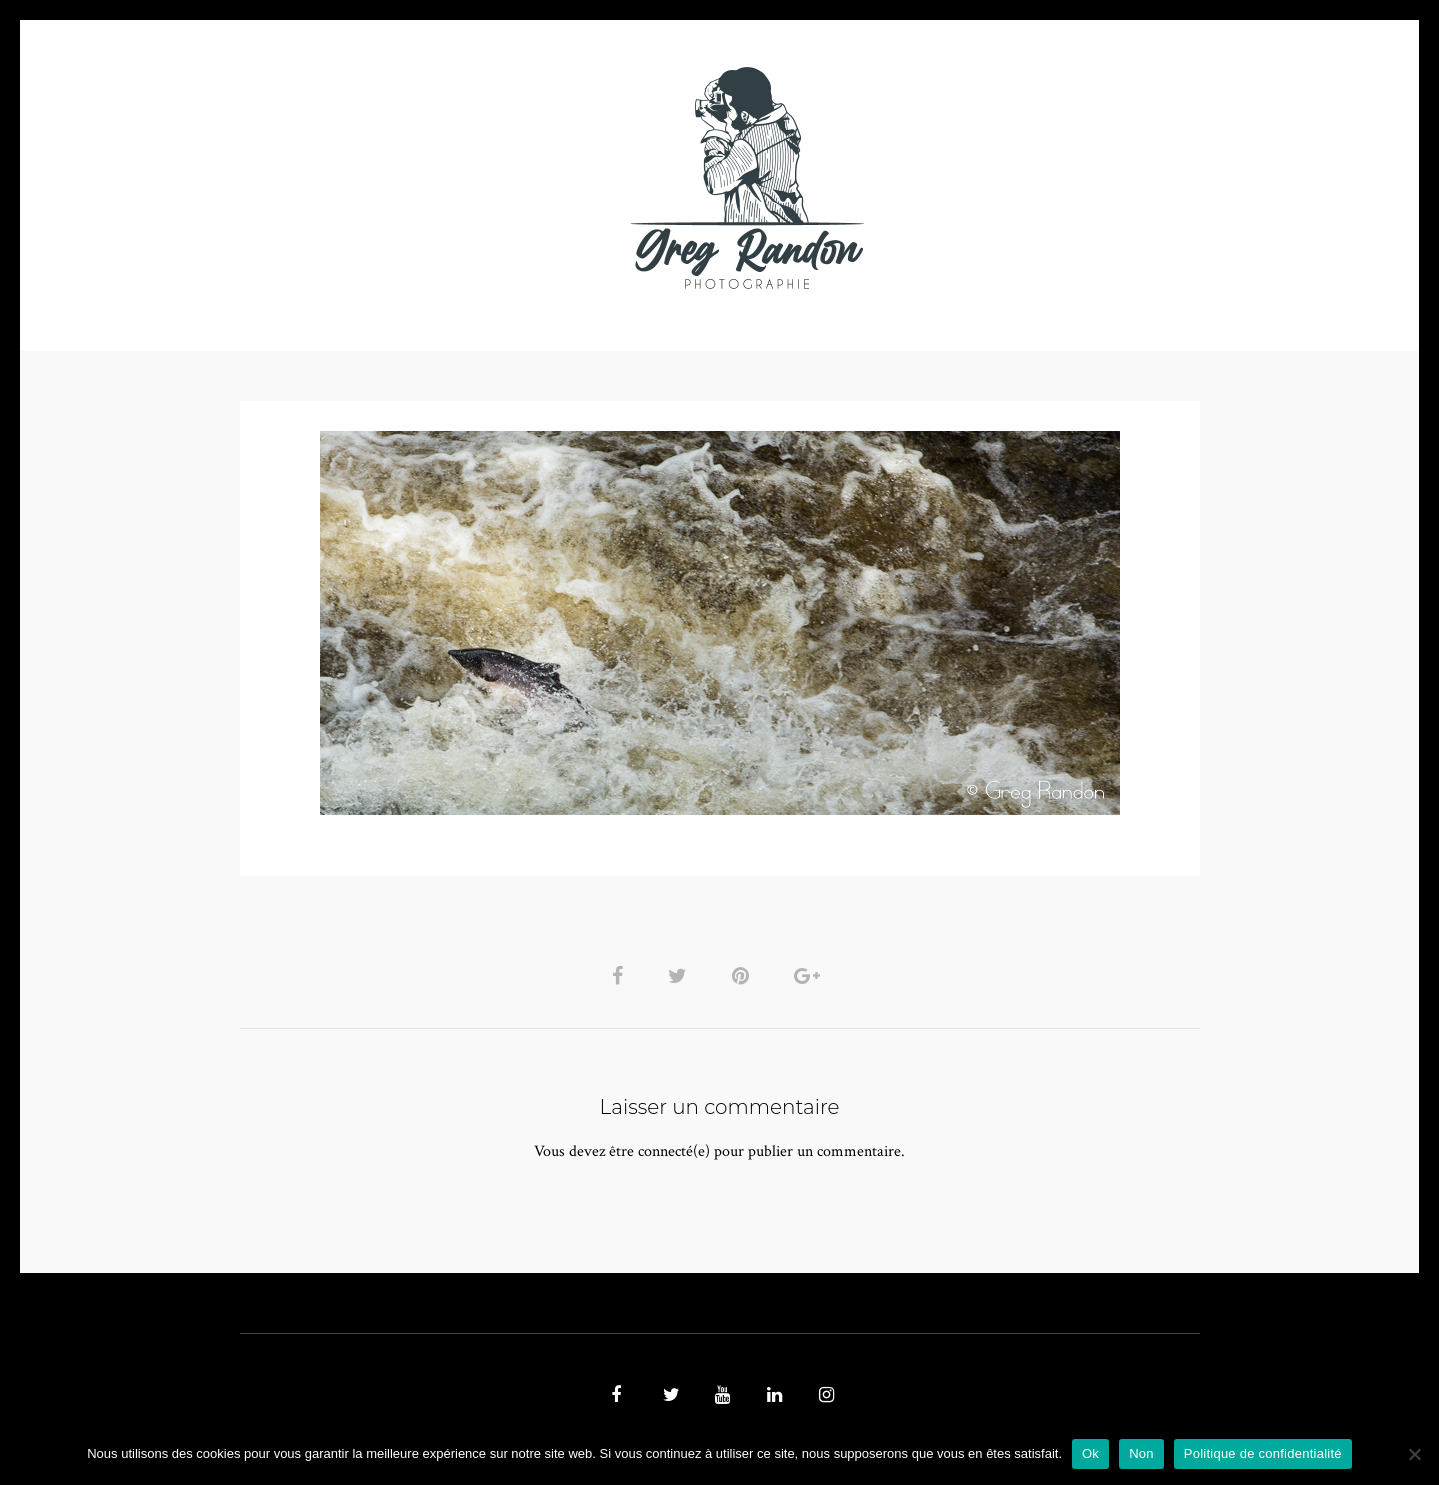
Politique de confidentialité (1263, 1453)
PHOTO (367, 177)
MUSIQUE (560, 177)
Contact (950, 177)
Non (1141, 1453)
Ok (1090, 1453)
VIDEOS (466, 177)
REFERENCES (1066, 177)
